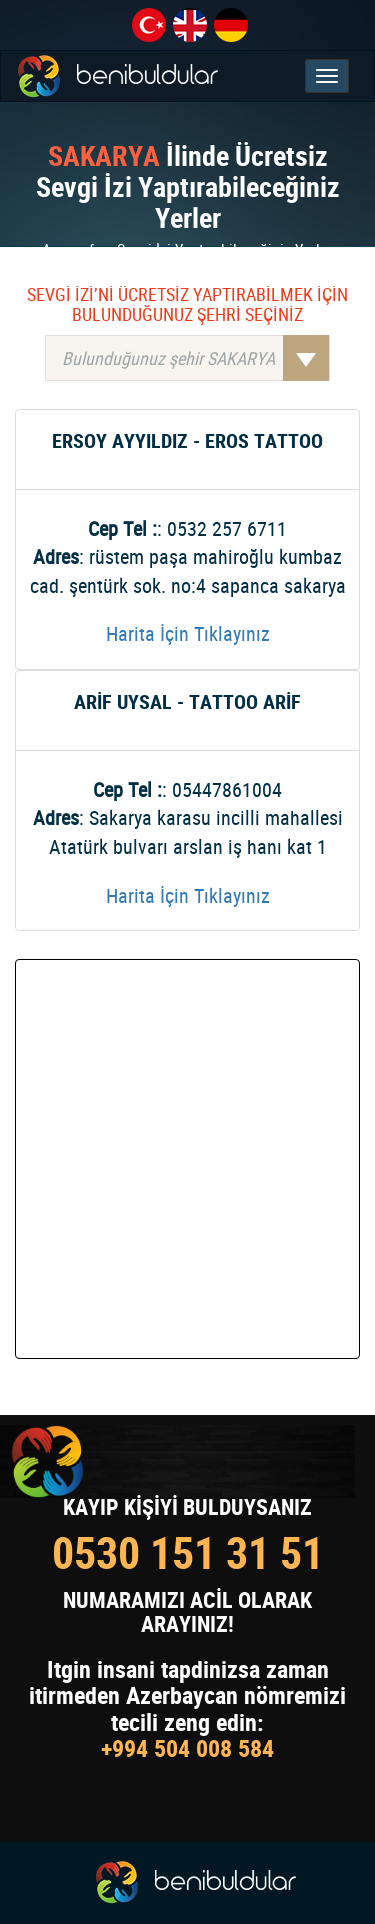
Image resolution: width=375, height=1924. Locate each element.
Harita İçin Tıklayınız (188, 633)
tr (149, 25)
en (190, 25)
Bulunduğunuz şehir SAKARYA (195, 358)
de (231, 25)
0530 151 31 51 (188, 1552)
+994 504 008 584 (187, 1748)
